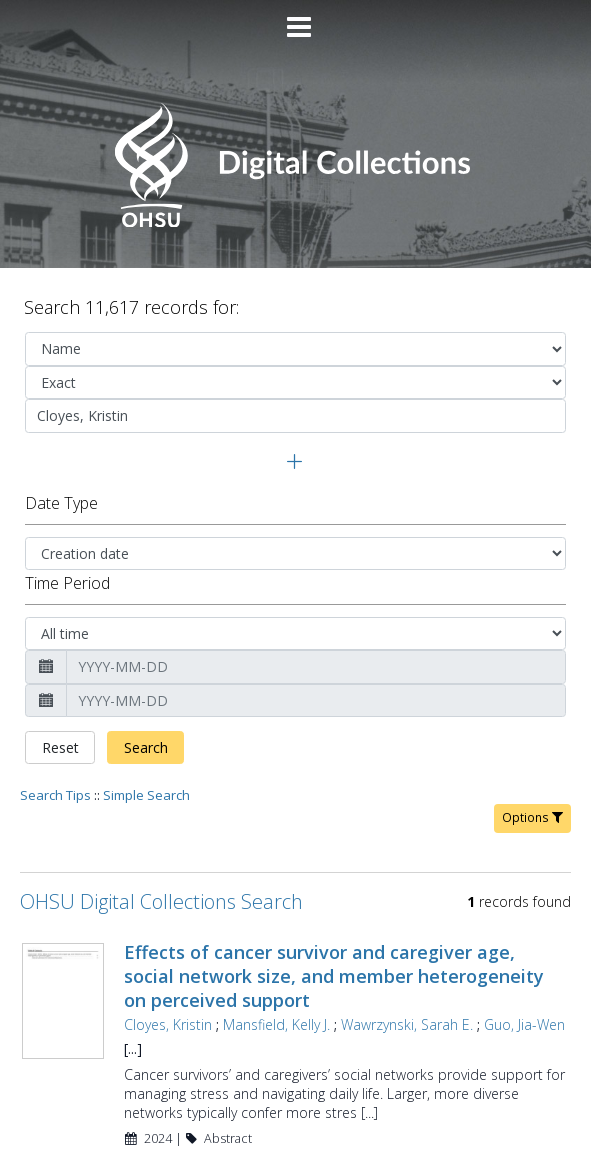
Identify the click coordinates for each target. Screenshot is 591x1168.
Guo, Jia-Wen (524, 957)
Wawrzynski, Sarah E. (407, 957)
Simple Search (146, 728)
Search (146, 680)
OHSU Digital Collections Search (161, 834)
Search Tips (55, 728)
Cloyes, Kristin (168, 957)
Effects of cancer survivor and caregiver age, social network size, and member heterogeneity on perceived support (334, 909)
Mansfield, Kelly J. (276, 957)
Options (532, 750)
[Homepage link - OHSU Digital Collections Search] (295, 222)
